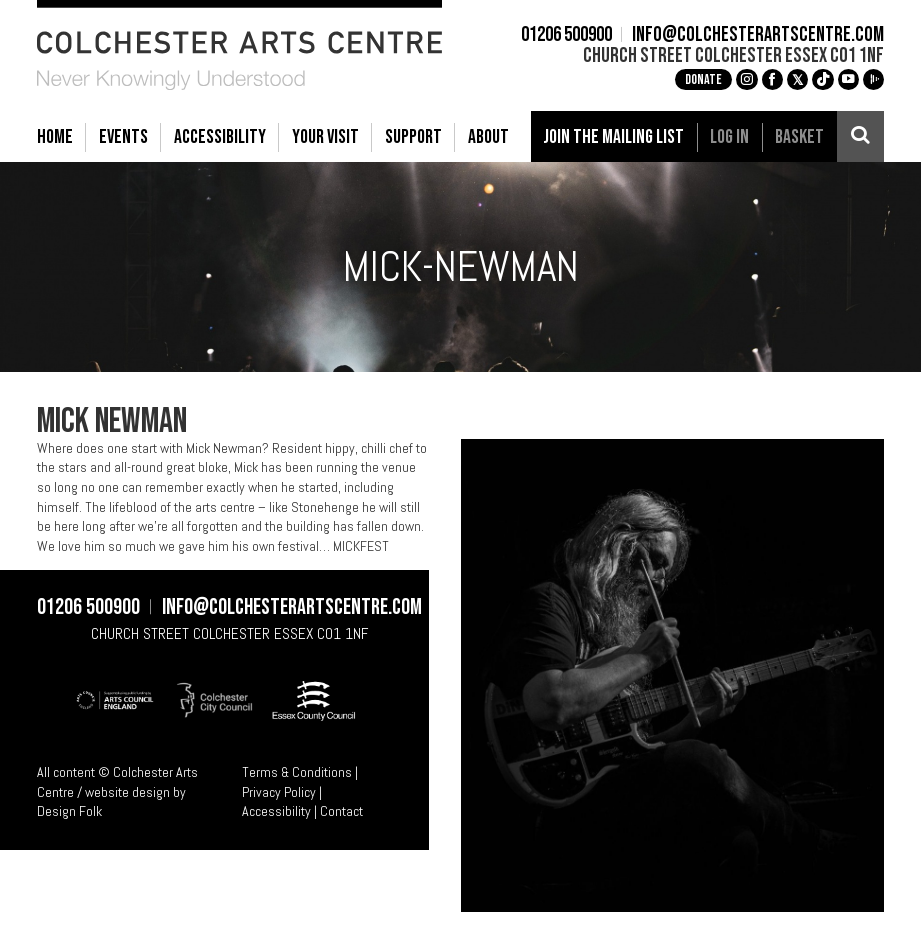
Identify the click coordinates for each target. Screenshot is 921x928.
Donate (703, 79)
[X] (797, 79)
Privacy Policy (279, 792)
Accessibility (276, 811)
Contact (341, 811)
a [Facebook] (772, 79)
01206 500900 (566, 36)
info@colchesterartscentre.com (758, 36)
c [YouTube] (848, 79)
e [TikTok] (823, 79)
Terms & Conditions (297, 772)
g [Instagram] (747, 79)
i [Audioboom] (874, 79)
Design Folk (69, 811)
